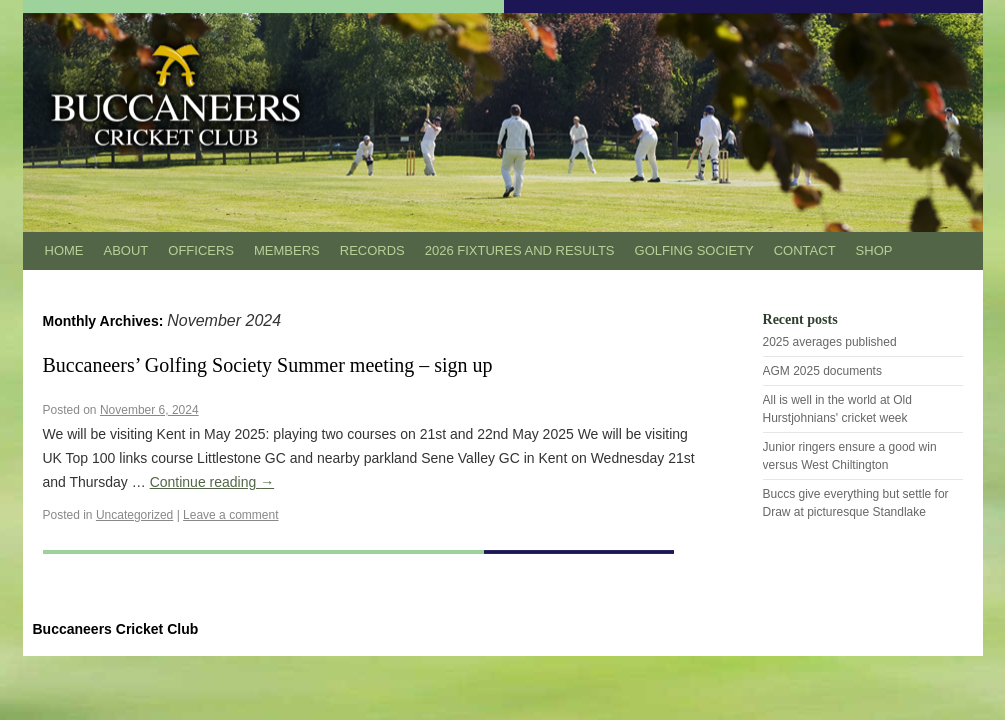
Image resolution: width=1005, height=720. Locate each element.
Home (64, 250)
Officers (201, 250)
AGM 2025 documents (822, 371)
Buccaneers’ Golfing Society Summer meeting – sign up (268, 365)
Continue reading (212, 482)
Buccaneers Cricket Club (116, 629)
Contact (805, 250)
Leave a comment (230, 515)
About (126, 250)
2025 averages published (830, 342)
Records (372, 250)
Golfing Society (694, 250)
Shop (874, 250)
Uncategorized (134, 515)
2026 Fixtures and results (520, 250)
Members (287, 250)
